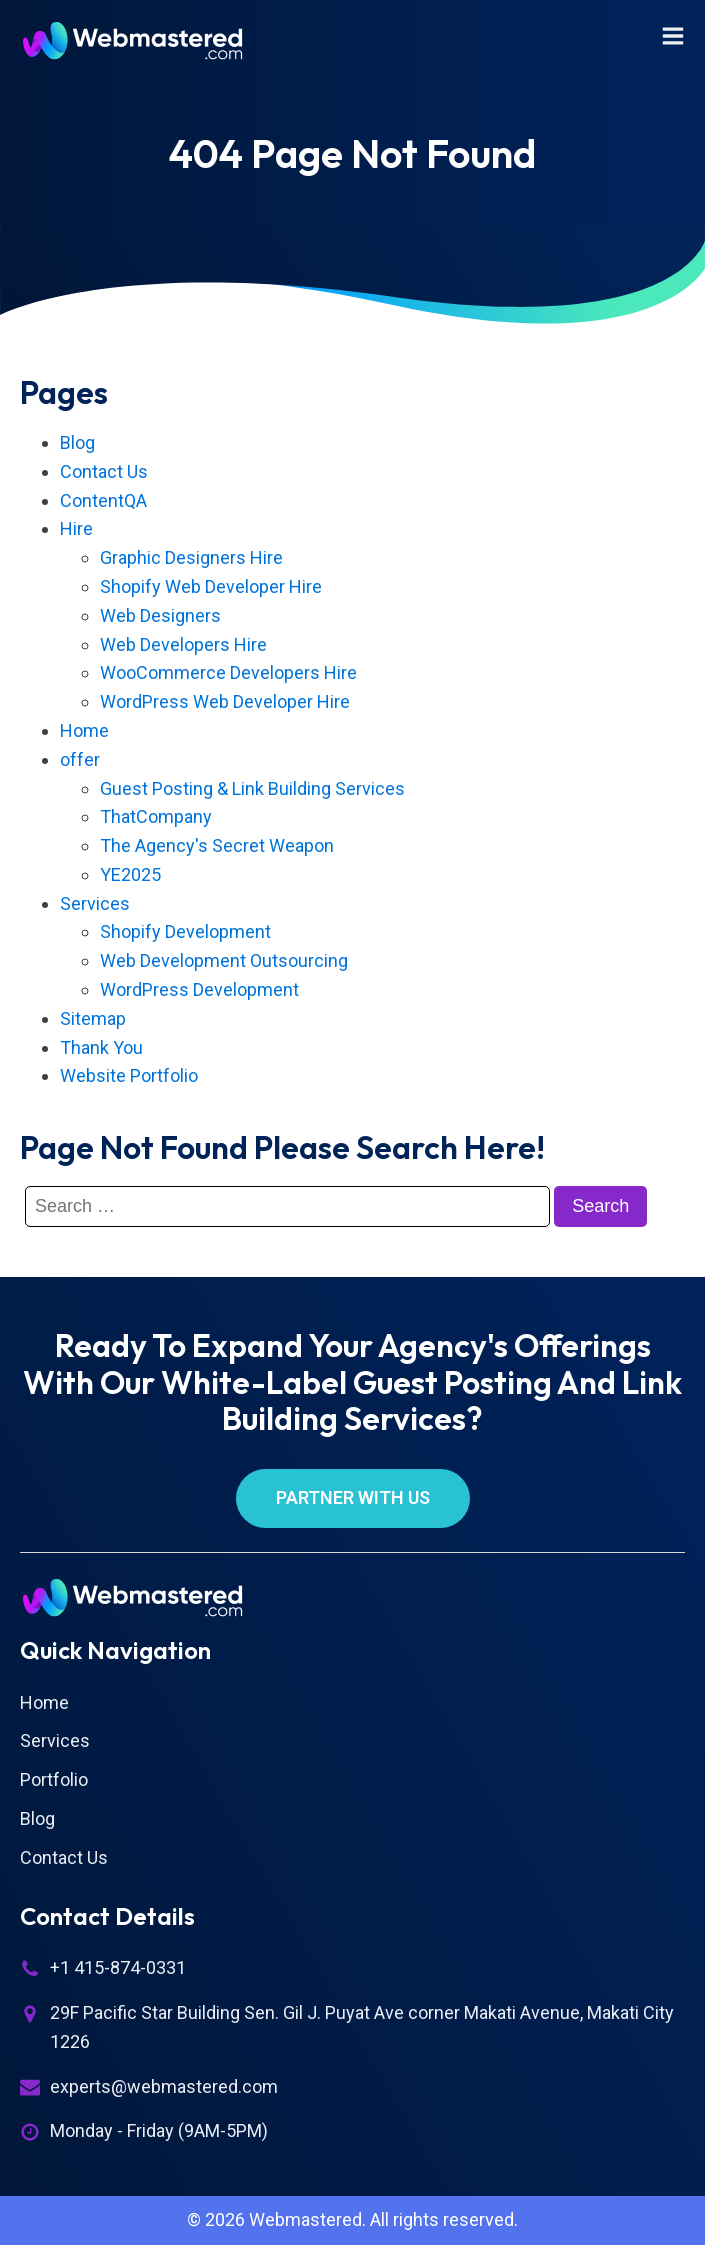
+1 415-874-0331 (118, 1967)
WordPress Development (199, 989)
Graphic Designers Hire (191, 557)
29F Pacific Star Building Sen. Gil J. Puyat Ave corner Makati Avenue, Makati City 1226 (362, 2027)
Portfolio (54, 1779)
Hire (76, 528)
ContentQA (103, 500)
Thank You (101, 1047)
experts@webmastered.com (164, 2086)
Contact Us (104, 471)
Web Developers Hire (183, 644)
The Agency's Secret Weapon (217, 845)
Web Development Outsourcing (224, 960)
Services (95, 903)
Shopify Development (185, 931)
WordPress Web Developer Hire (225, 701)
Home (84, 730)
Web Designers (160, 615)
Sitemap (93, 1018)
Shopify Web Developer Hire (211, 586)
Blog (77, 442)
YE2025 (130, 874)
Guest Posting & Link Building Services (252, 788)
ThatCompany (156, 816)
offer (80, 759)
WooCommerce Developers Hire (228, 672)
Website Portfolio (129, 1075)
